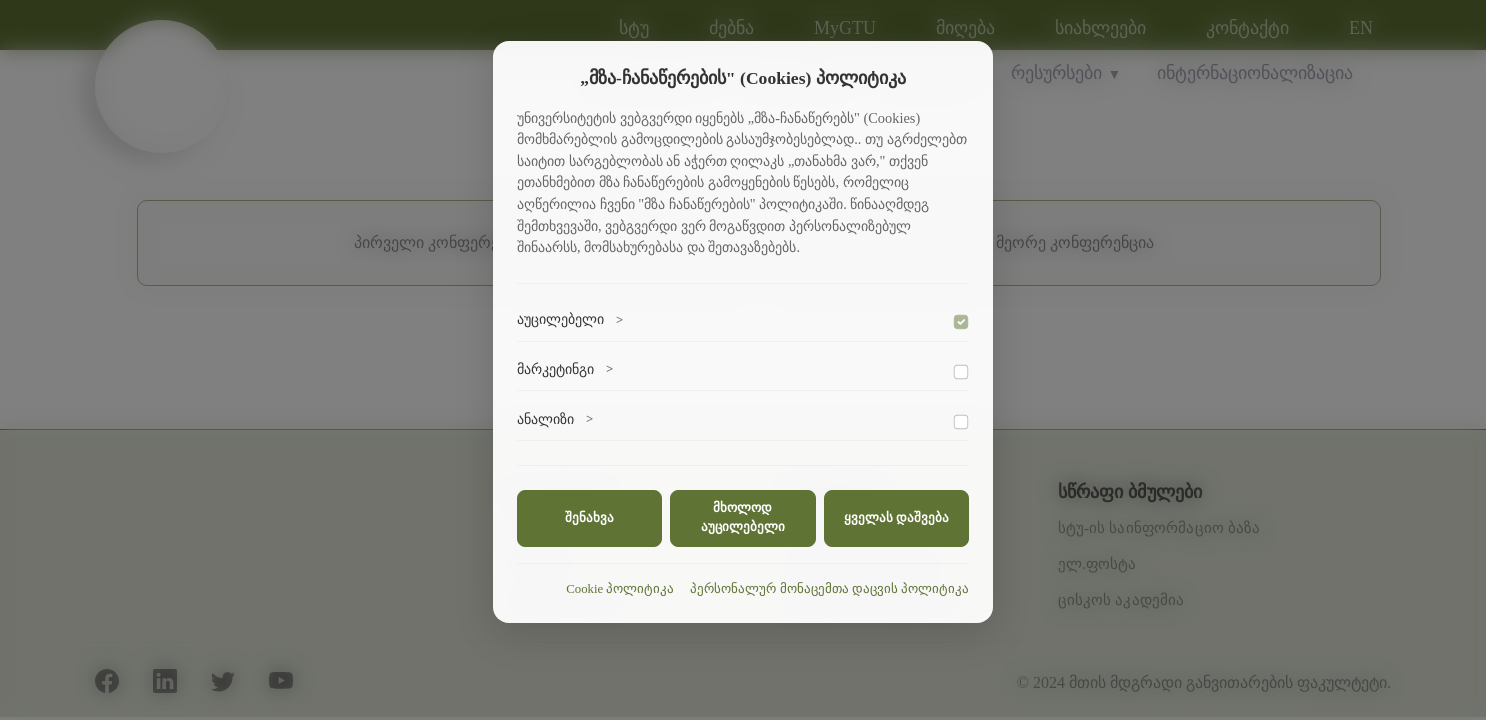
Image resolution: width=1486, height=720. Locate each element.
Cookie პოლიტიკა (620, 589)
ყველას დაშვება (896, 518)
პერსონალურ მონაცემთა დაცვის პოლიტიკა (829, 589)
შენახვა (589, 518)
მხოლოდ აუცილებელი (743, 517)
